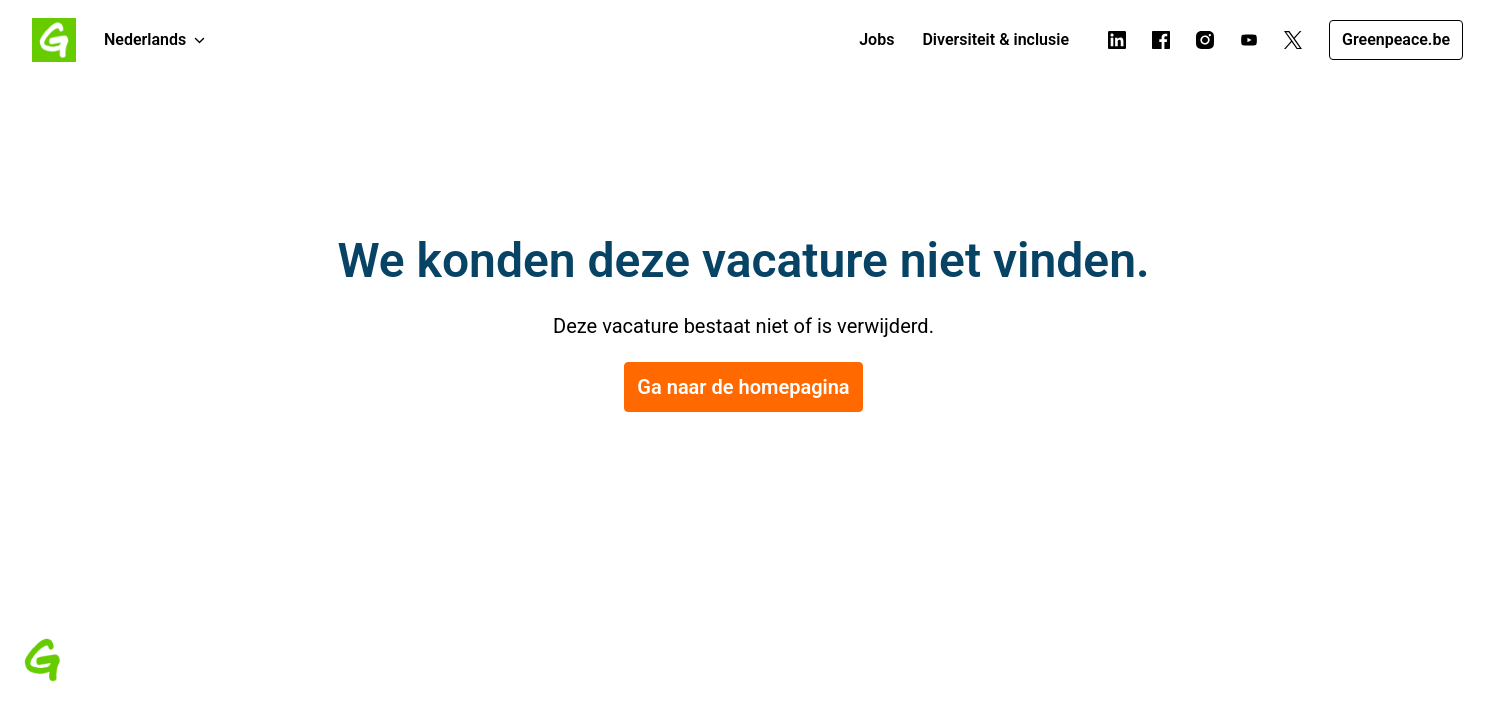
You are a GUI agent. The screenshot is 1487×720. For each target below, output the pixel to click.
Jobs (876, 39)
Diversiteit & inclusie (995, 39)
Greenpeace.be (1396, 39)
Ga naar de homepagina (743, 387)
